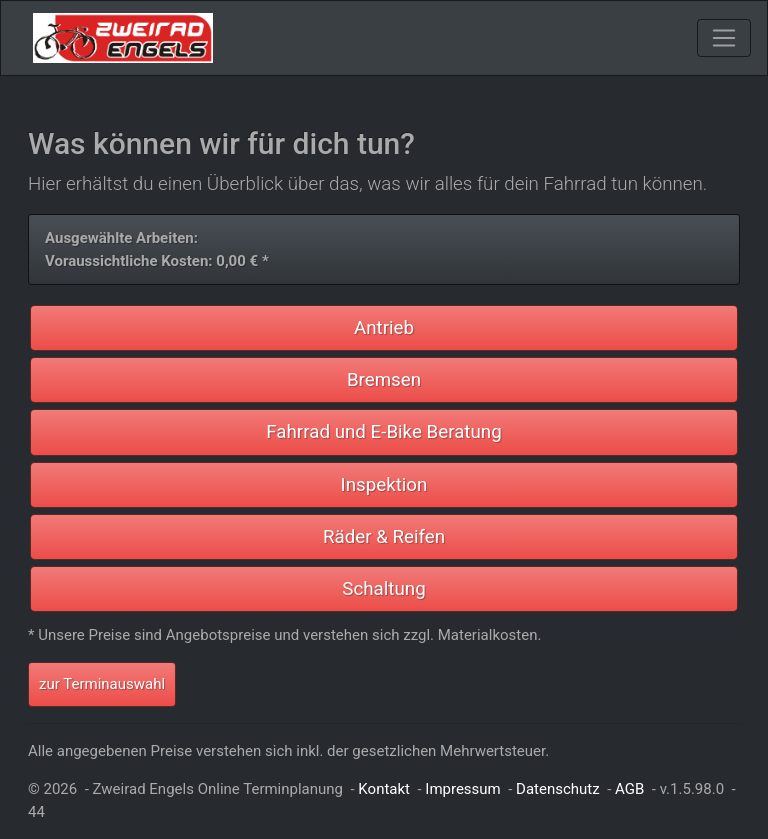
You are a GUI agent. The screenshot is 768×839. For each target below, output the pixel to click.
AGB (629, 789)
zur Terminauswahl (102, 684)
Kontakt (384, 789)
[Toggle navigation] (724, 38)
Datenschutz (558, 789)
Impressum (462, 789)
